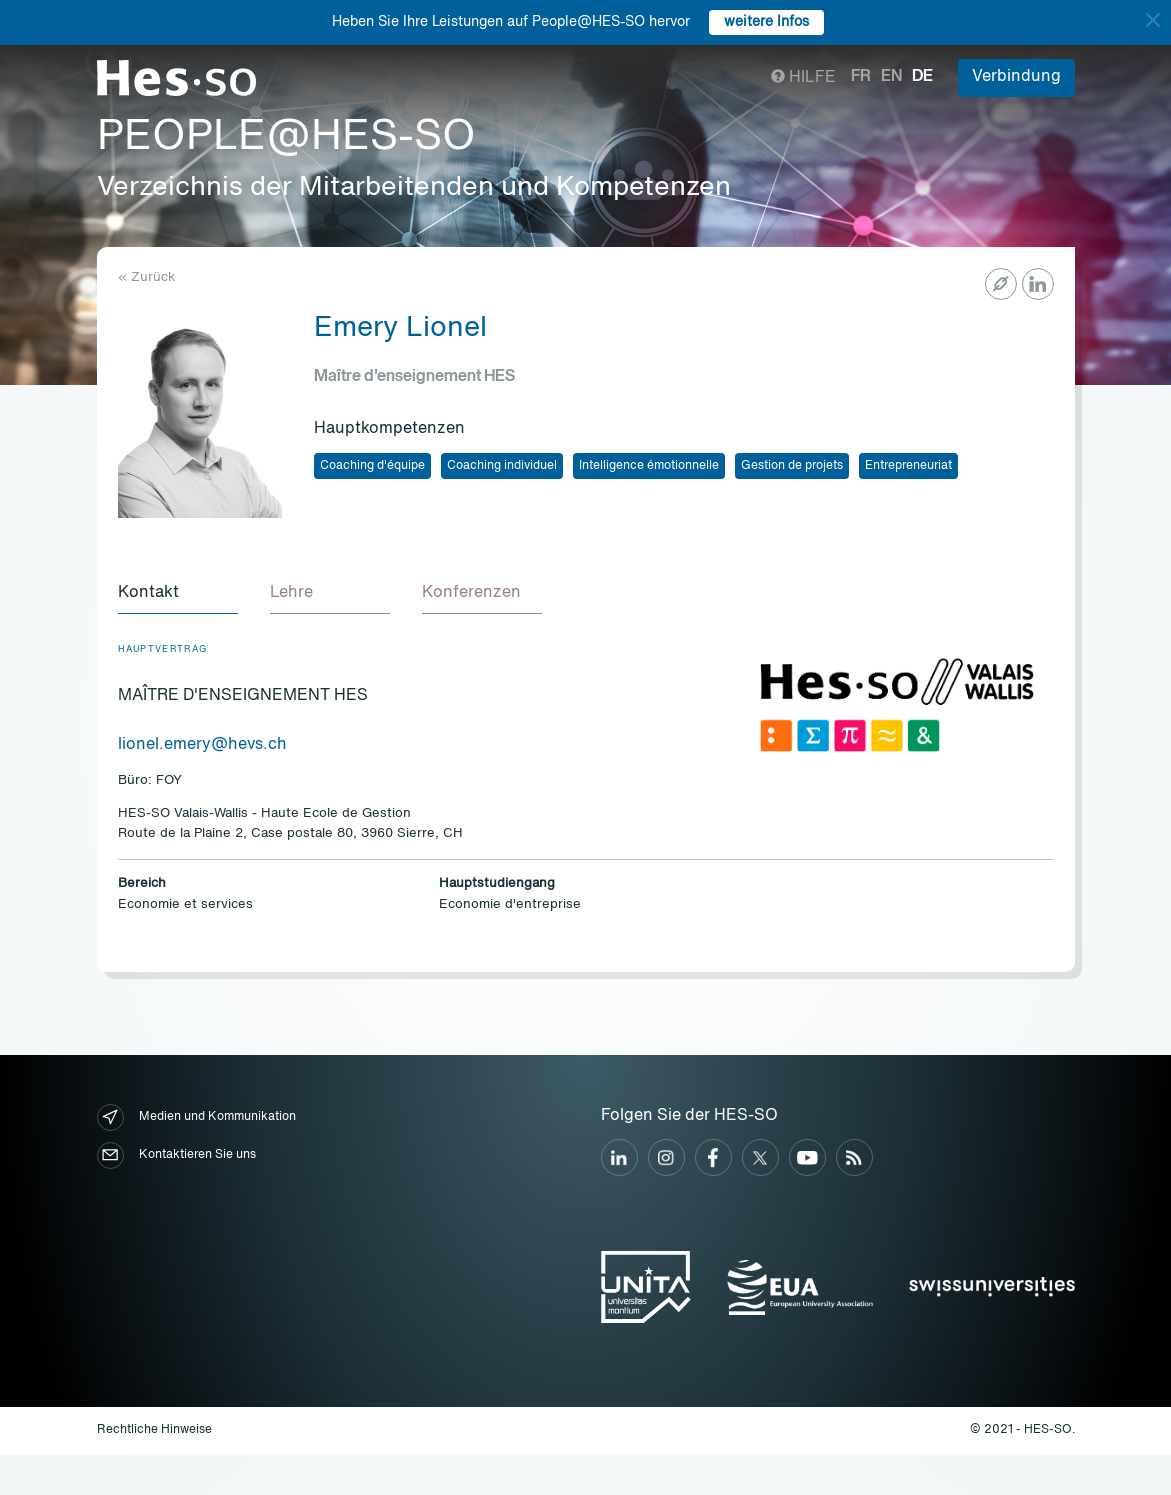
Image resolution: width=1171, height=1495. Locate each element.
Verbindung (1016, 77)
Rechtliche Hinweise (154, 1430)
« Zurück (146, 277)
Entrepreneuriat (908, 466)
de (922, 77)
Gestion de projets (792, 466)
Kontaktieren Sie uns (176, 1155)
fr (861, 77)
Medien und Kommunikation (196, 1117)
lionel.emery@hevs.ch (202, 745)
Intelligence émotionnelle (649, 466)
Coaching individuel (502, 466)
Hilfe (803, 78)
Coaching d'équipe (372, 466)
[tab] (178, 594)
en (891, 77)
